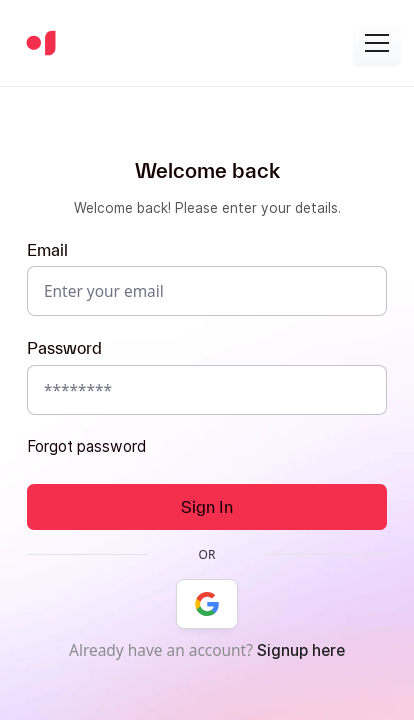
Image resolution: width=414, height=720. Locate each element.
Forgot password (86, 446)
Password (64, 347)
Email (47, 249)
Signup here (301, 650)
